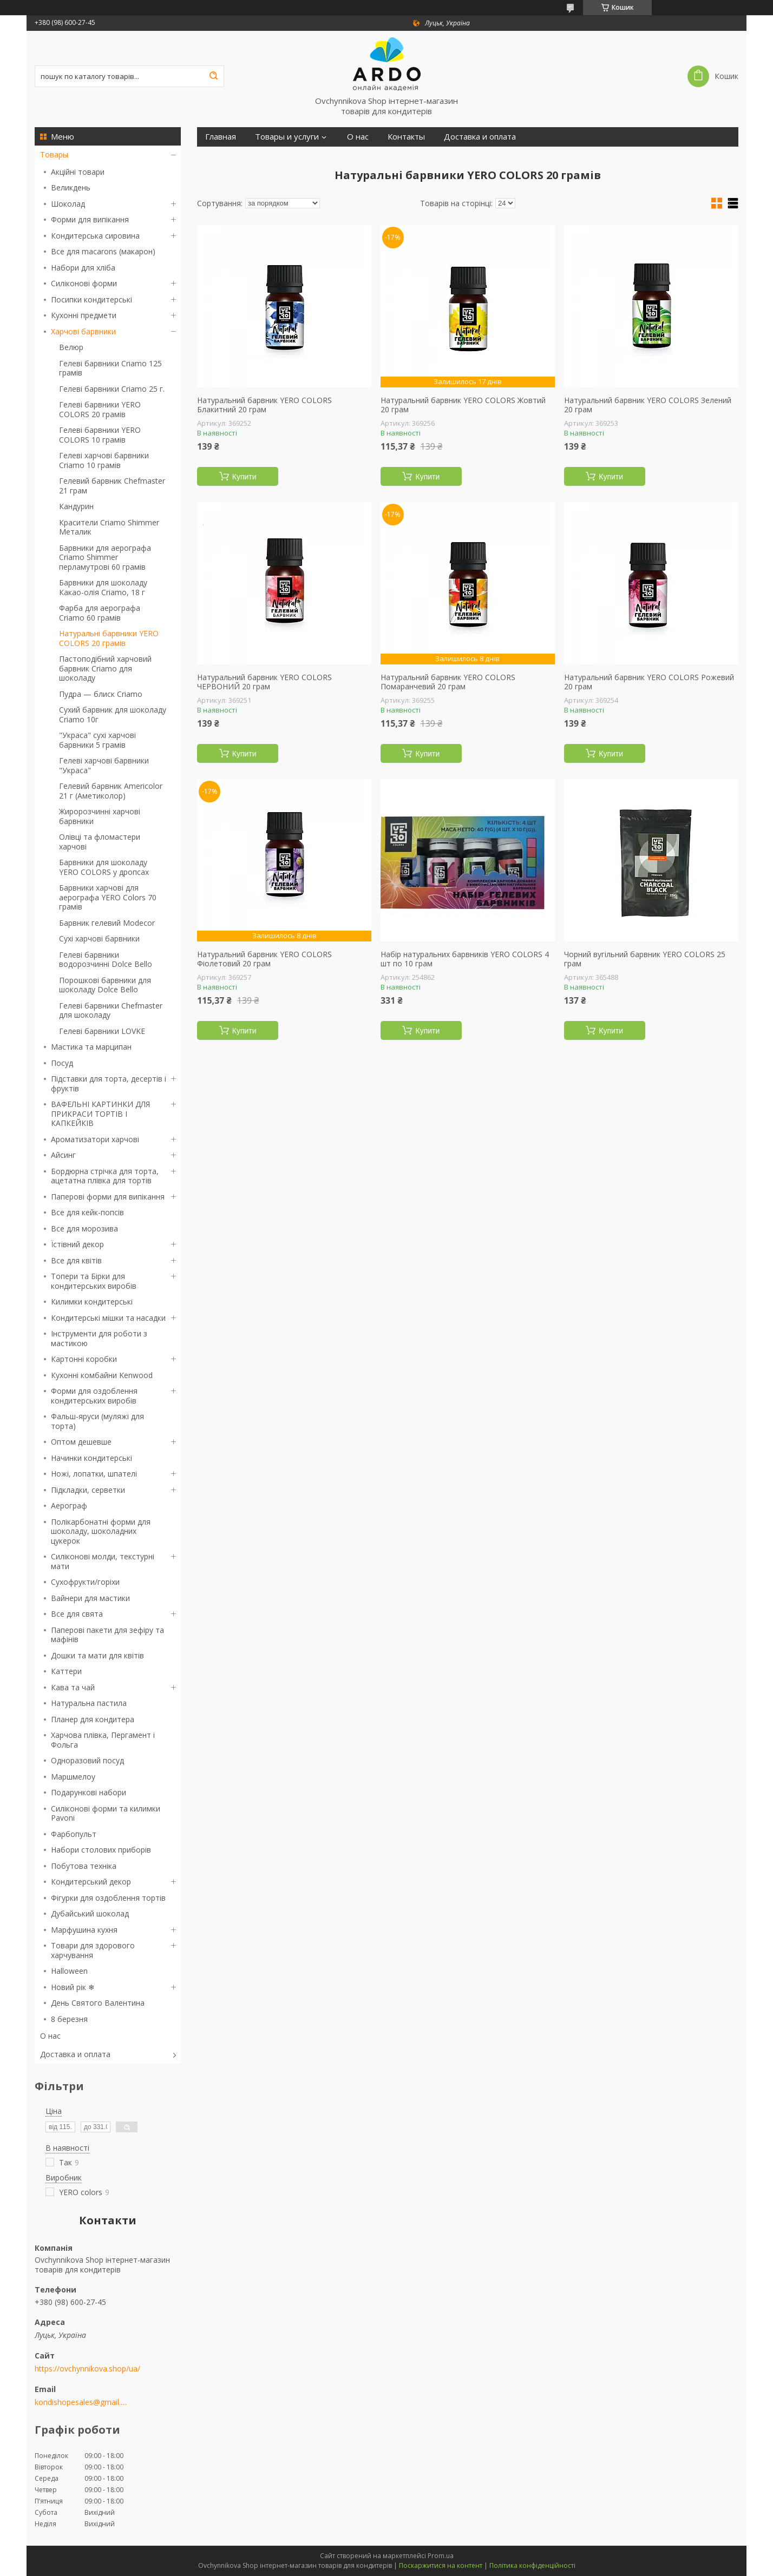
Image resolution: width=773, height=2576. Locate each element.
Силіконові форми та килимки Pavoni (105, 1813)
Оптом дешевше (81, 1442)
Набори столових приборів (101, 1849)
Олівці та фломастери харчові (99, 842)
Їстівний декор (77, 1244)
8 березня (69, 2019)
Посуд (62, 1063)
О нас (50, 2036)
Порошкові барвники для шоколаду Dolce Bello (105, 985)
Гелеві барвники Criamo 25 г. (112, 389)
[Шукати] (213, 76)
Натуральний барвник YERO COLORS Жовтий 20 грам (463, 405)
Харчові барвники (83, 331)
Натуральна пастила (89, 1703)
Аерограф (69, 1505)
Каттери (66, 1671)
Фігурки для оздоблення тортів (108, 1898)
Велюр (71, 347)
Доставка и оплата (75, 2054)
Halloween (69, 1971)
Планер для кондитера (92, 1719)
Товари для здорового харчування (93, 1950)
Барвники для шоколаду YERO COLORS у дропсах (104, 867)
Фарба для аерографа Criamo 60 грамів (99, 613)
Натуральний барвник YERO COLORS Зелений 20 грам (647, 405)
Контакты (406, 137)
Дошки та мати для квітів (97, 1655)
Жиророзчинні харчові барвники (99, 816)
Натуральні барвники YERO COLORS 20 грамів (109, 638)
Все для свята (77, 1614)
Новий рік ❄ (73, 1987)
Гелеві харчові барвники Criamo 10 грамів (104, 460)
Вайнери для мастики (90, 1598)
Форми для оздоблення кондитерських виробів (94, 1396)
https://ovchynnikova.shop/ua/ (87, 2369)
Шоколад (68, 204)
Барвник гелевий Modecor (107, 923)
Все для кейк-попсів (87, 1212)
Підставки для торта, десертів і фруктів (108, 1083)
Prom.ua (441, 2555)
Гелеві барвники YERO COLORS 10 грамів (100, 435)
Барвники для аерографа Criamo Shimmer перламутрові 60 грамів (105, 557)
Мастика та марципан (91, 1047)
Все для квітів (76, 1260)
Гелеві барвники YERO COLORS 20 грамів (100, 409)
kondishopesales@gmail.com (82, 2402)
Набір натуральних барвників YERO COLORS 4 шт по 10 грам (465, 959)
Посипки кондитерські (91, 299)
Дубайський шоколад (90, 1913)
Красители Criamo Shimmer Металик (109, 527)
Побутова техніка (83, 1866)
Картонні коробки (84, 1359)
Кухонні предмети (83, 315)
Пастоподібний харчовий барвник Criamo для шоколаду (105, 668)
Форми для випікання (90, 219)
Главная (220, 137)
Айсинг (63, 1155)
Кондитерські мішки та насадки (108, 1318)
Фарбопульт (73, 1834)
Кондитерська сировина (95, 235)
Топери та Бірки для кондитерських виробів (93, 1281)
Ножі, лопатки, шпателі (94, 1473)
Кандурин (76, 506)
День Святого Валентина (98, 2003)
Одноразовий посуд (87, 1760)
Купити (244, 476)
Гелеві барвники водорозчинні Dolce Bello (105, 960)
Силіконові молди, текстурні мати (102, 1561)
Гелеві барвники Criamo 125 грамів (110, 368)
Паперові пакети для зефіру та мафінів (107, 1635)
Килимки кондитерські (92, 1301)
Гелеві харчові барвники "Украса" (104, 765)
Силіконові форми (84, 283)
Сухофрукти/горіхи (85, 1582)
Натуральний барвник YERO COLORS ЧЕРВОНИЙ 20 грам (264, 682)
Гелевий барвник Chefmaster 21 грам (112, 486)
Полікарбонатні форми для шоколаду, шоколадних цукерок (100, 1531)
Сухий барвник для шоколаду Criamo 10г (112, 714)
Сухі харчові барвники (99, 938)
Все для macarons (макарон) (103, 251)
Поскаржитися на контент (440, 2565)
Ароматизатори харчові (95, 1139)
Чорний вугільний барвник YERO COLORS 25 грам (644, 959)
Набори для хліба (83, 267)
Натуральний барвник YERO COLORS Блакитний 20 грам (264, 405)
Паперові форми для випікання (108, 1196)
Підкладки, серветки (88, 1490)
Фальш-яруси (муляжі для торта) (97, 1421)
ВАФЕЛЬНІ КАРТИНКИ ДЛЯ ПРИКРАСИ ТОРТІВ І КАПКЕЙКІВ (100, 1113)
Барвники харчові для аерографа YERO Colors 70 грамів (107, 897)
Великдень (70, 187)
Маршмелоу (73, 1776)
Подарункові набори (88, 1792)
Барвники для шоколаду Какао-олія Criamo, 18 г (103, 587)
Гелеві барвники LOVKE (102, 1031)
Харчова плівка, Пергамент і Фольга (103, 1740)
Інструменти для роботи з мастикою (99, 1338)
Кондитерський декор (91, 1881)
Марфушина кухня (84, 1930)
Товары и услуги (287, 137)
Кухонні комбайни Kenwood (102, 1375)
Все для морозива (84, 1228)
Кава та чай (73, 1687)
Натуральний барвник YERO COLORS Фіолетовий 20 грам (264, 959)
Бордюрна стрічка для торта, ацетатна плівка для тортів (105, 1176)
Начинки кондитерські (91, 1458)
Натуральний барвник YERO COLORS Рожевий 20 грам (649, 682)
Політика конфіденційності (532, 2565)
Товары (54, 154)
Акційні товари (77, 172)
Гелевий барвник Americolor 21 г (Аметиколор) (110, 791)
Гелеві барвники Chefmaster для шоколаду (110, 1010)
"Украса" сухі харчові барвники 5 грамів (97, 740)
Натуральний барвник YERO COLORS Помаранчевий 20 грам (448, 682)
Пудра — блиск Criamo (100, 694)
